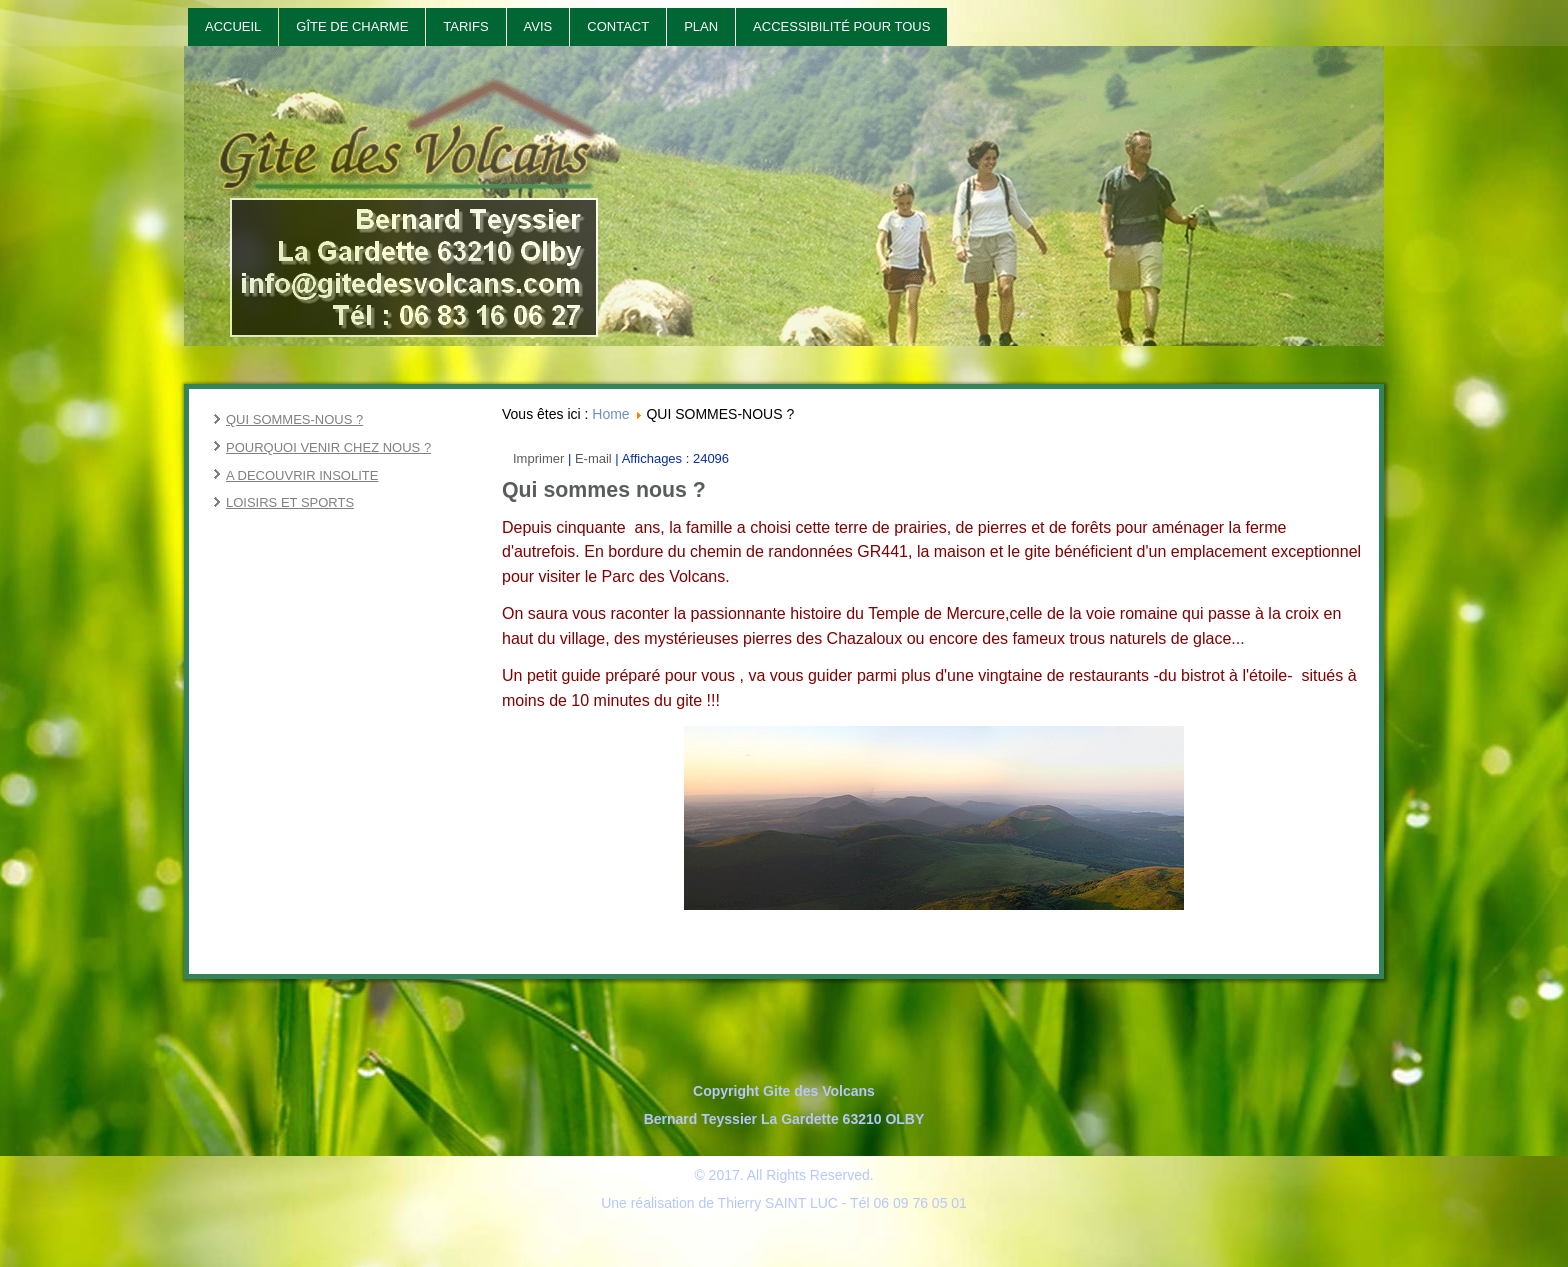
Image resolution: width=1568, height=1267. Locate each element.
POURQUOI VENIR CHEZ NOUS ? (328, 447)
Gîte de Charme (352, 26)
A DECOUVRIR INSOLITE (302, 475)
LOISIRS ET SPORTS (290, 502)
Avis (538, 26)
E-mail (595, 458)
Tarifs (465, 26)
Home (610, 414)
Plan (701, 26)
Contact (618, 26)
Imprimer (540, 458)
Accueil (233, 26)
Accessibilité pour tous (841, 26)
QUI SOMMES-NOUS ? (294, 419)
